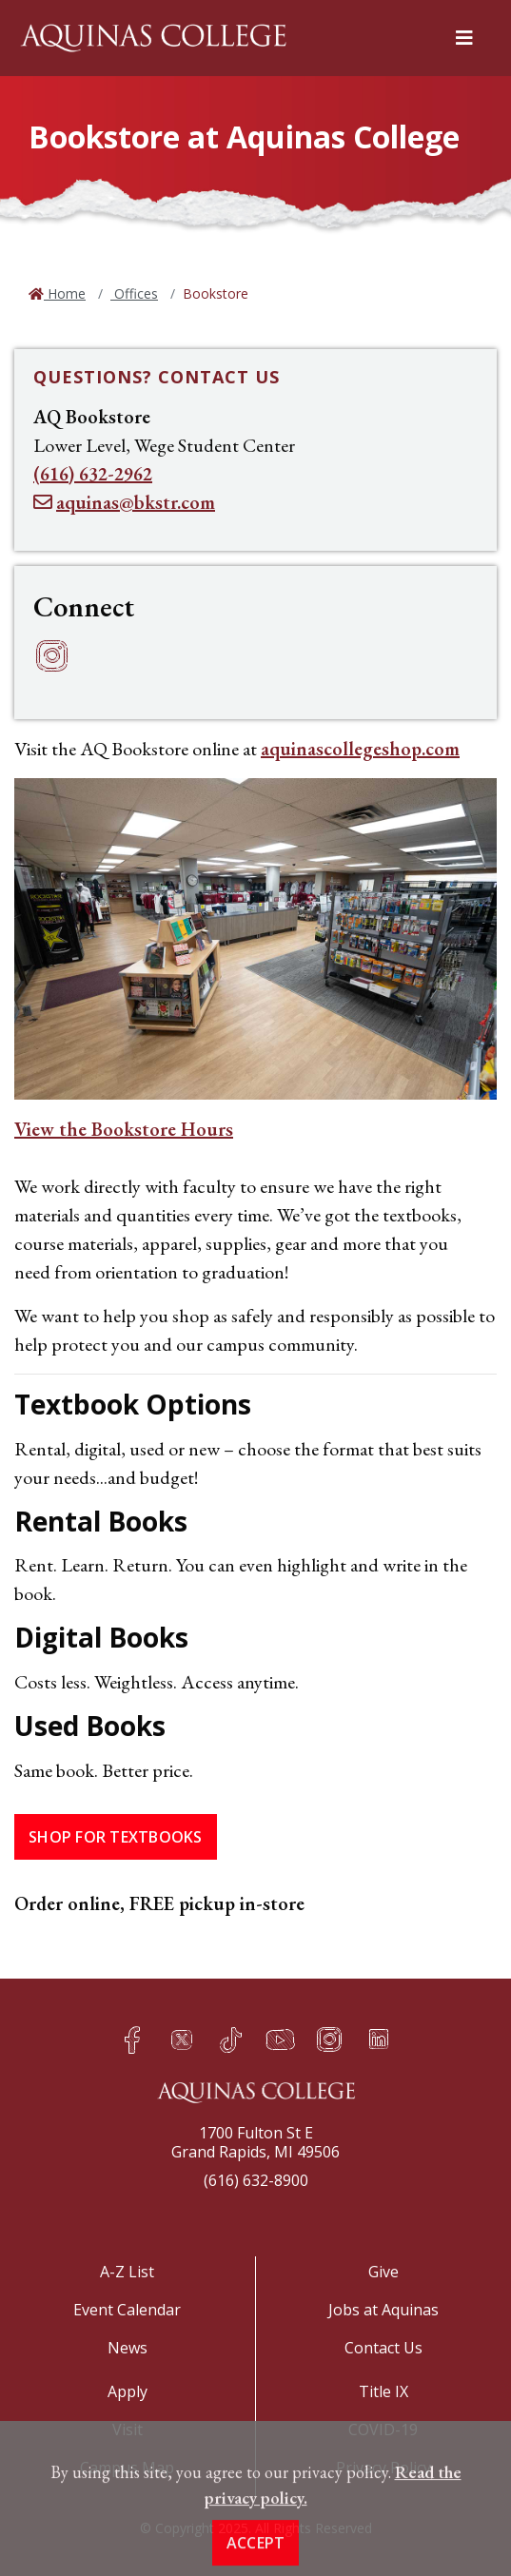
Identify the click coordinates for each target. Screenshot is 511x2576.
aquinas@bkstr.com (135, 502)
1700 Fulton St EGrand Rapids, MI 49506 (255, 2142)
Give (383, 2271)
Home (65, 293)
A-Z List (127, 2271)
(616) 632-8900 (256, 2180)
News (127, 2347)
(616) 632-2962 (92, 473)
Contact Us (383, 2347)
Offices (134, 293)
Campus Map (127, 2467)
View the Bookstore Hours (123, 1129)
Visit (127, 2429)
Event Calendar (127, 2309)
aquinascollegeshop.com (360, 748)
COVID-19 (383, 2429)
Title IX (383, 2391)
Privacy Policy (383, 2467)
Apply (127, 2391)
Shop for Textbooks (116, 1836)
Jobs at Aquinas (383, 2309)
